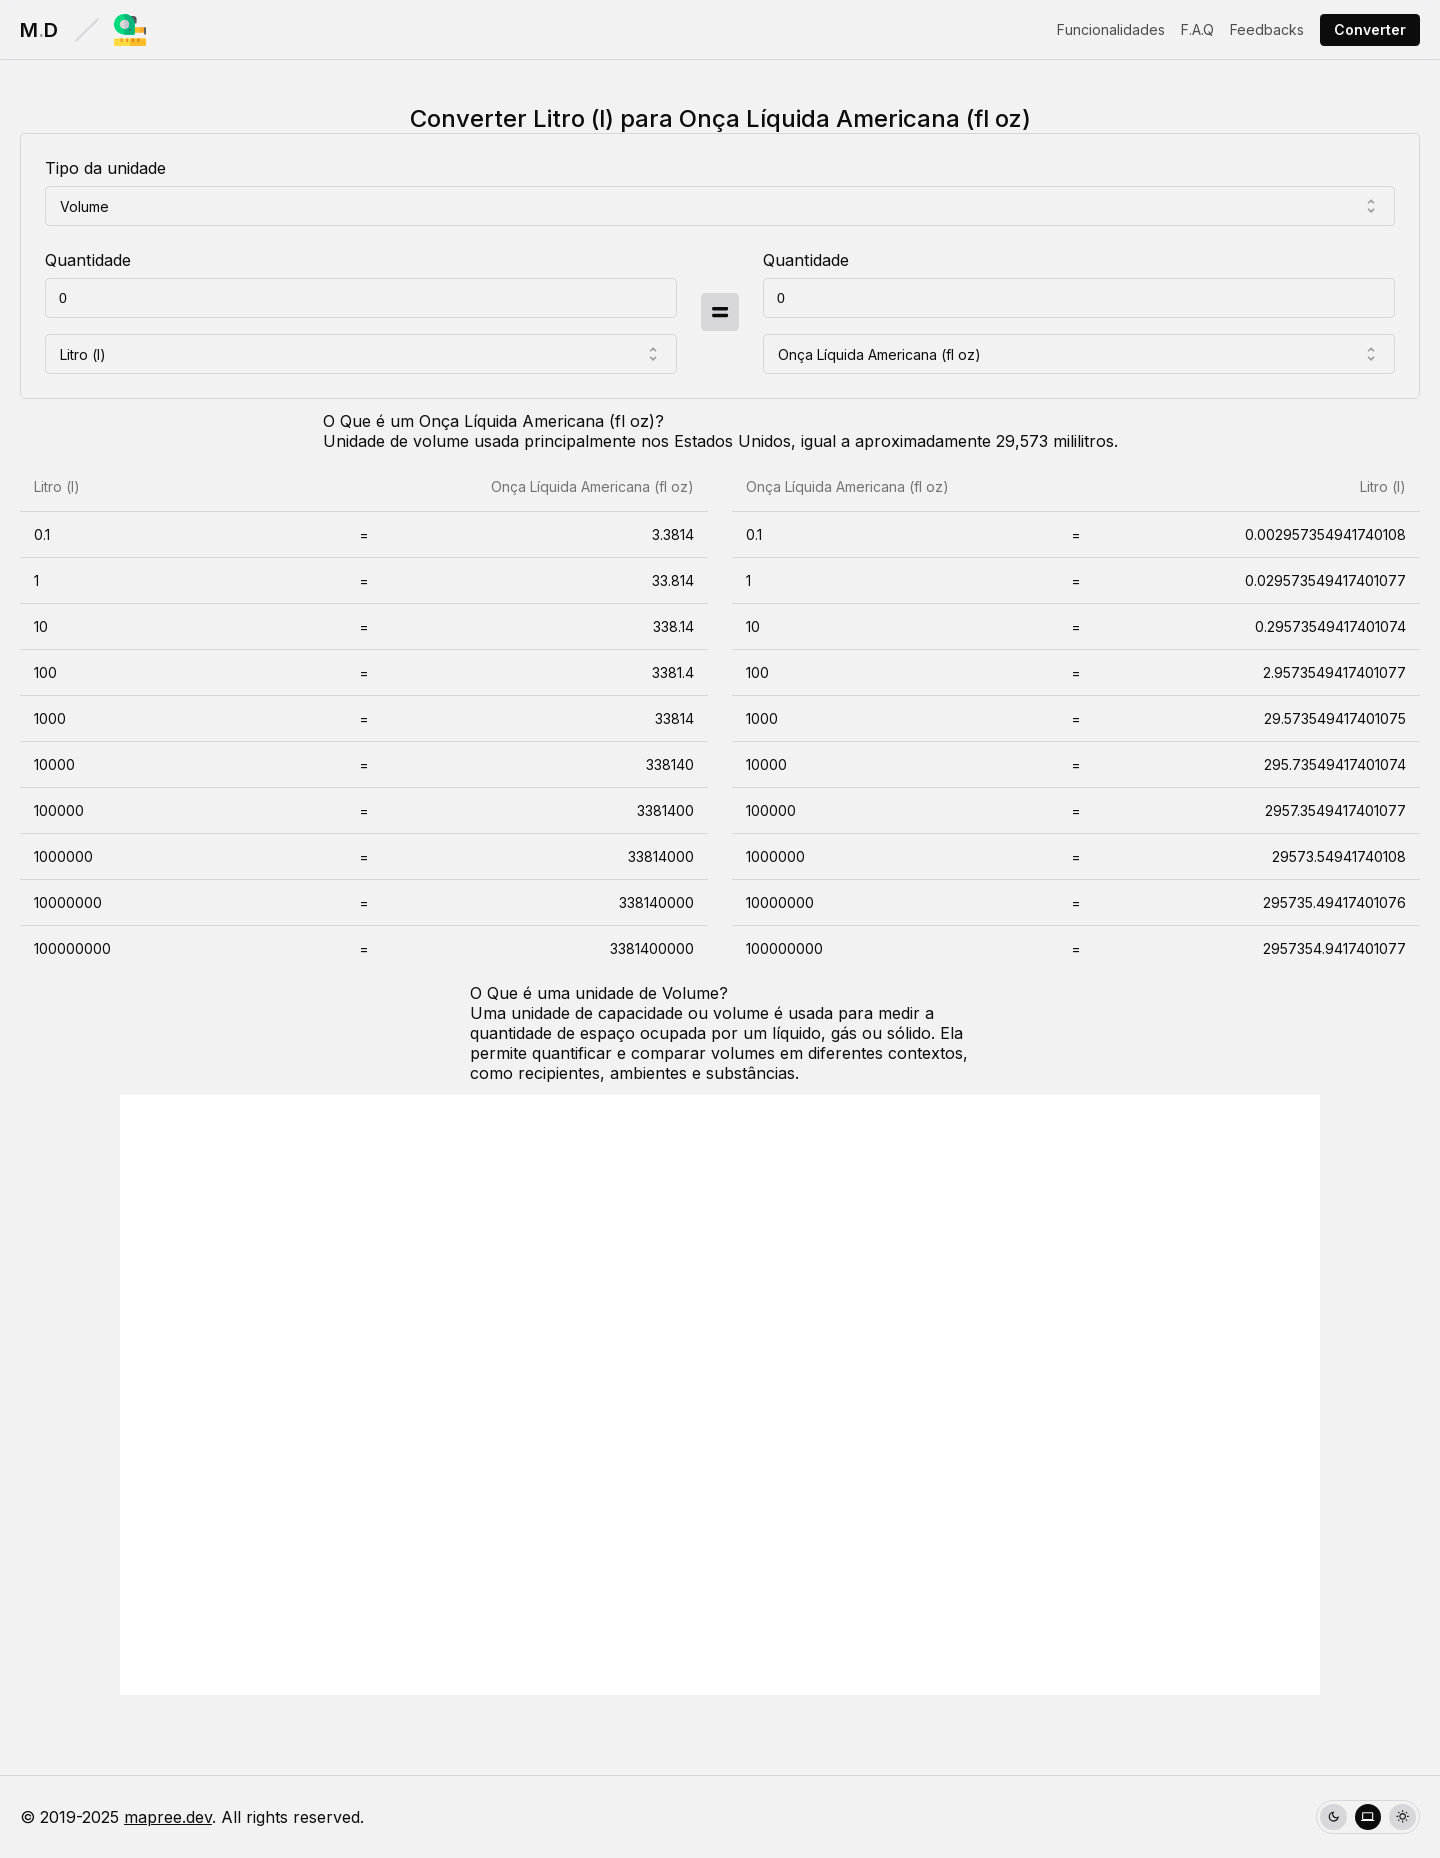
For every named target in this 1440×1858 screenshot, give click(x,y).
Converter (1370, 29)
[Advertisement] (720, 1395)
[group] (1368, 1817)
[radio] (1333, 1817)
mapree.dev (168, 1817)
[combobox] (720, 206)
